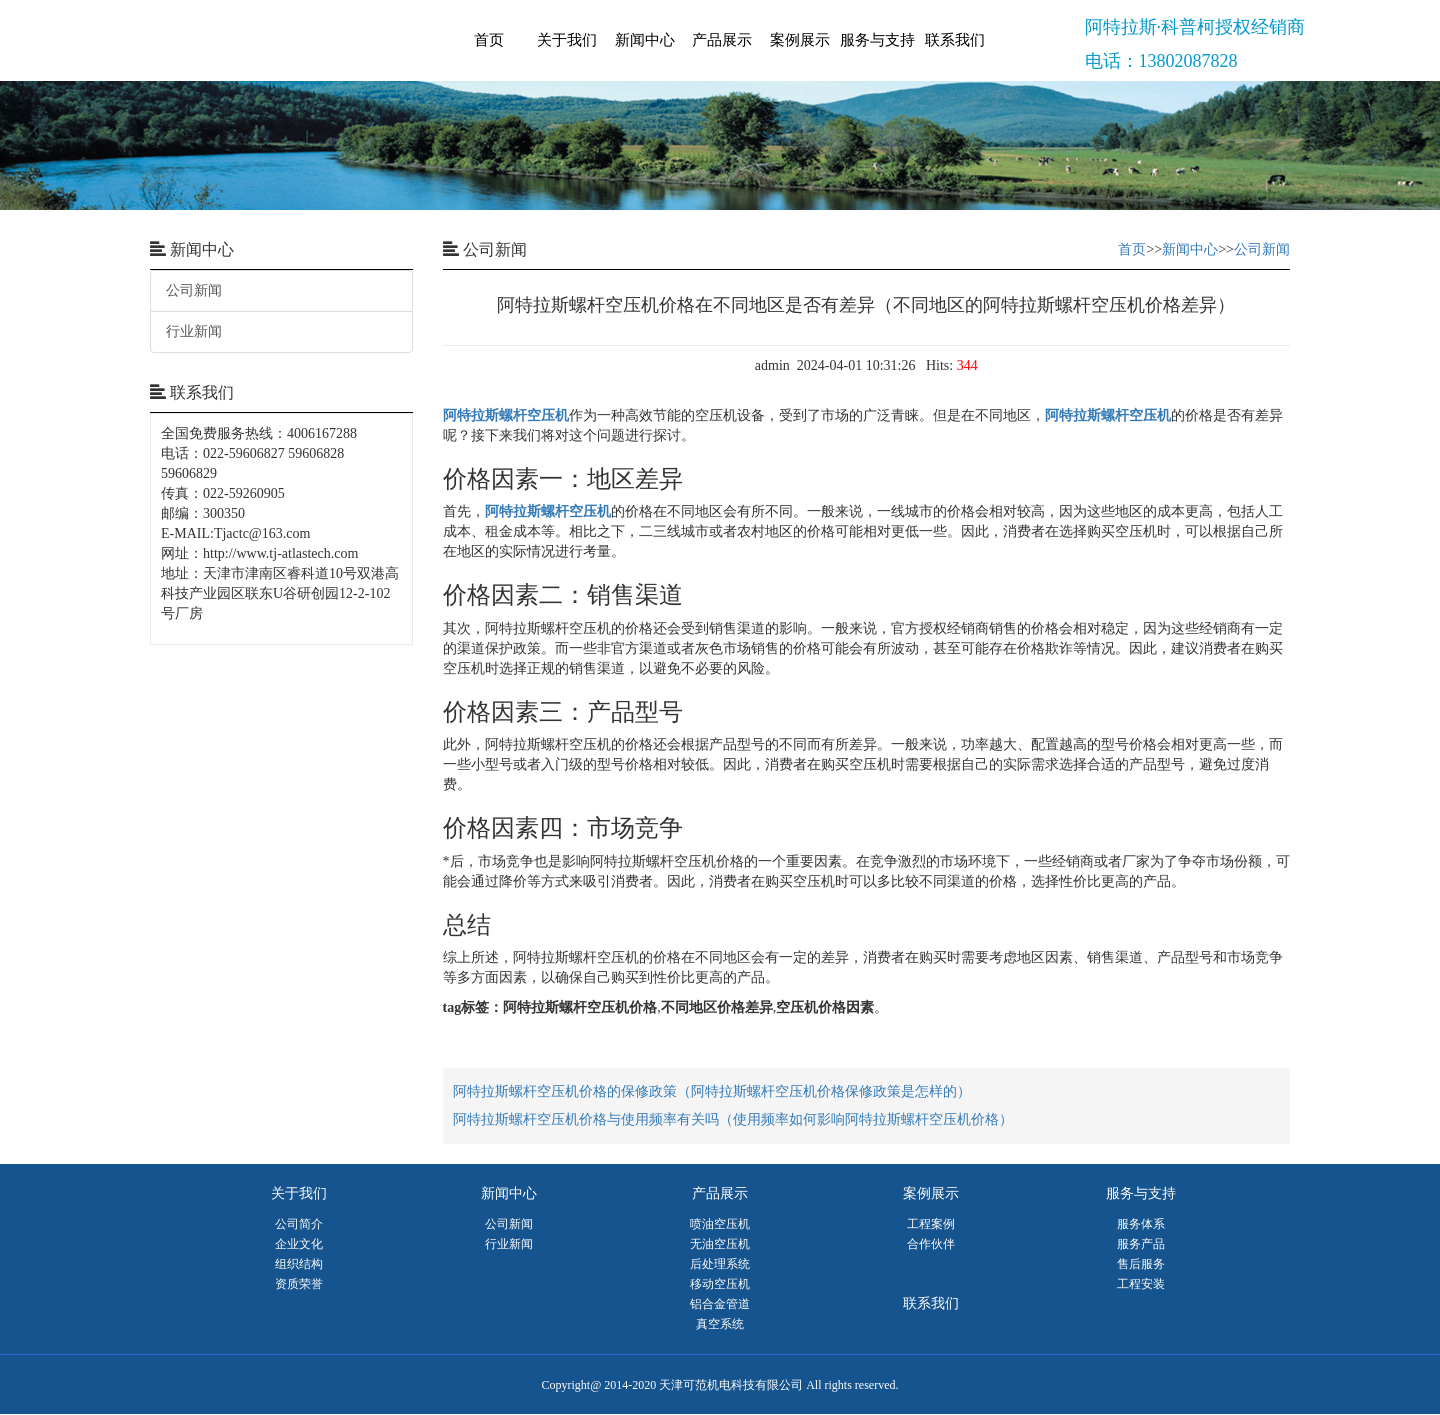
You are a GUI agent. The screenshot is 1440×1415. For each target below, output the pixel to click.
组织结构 (299, 1264)
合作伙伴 (931, 1244)
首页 (489, 40)
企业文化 (299, 1244)
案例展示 (800, 40)
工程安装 (1141, 1284)
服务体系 (1141, 1224)
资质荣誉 (299, 1284)
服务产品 (1141, 1244)
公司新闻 (194, 290)
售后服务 (1141, 1264)
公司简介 (299, 1224)
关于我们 (567, 40)
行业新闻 (194, 331)
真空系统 (720, 1324)
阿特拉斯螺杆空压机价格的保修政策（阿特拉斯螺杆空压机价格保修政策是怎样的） (712, 1091)
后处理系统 (720, 1264)
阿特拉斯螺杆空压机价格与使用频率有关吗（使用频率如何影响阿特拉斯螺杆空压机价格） (733, 1119)
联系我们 (955, 40)
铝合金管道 (720, 1304)
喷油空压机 (720, 1224)
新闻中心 (645, 40)
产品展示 (722, 40)
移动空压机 (720, 1284)
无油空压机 (720, 1244)
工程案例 (931, 1224)
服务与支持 (877, 40)
